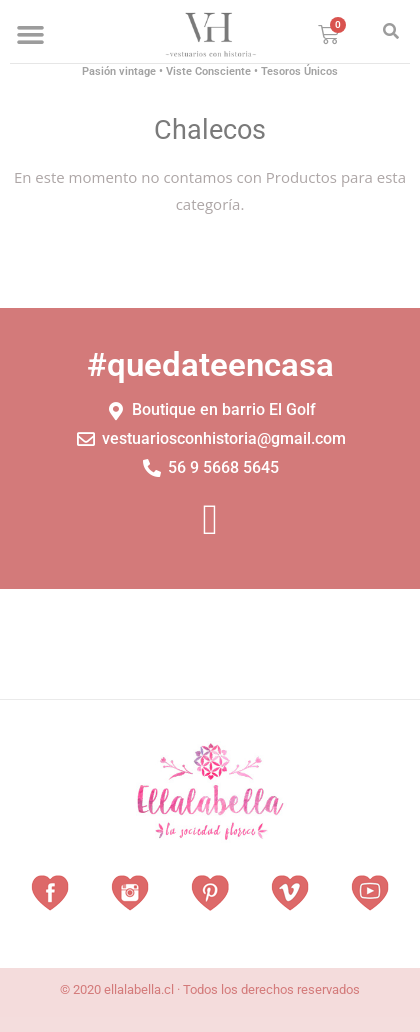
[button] (31, 35)
